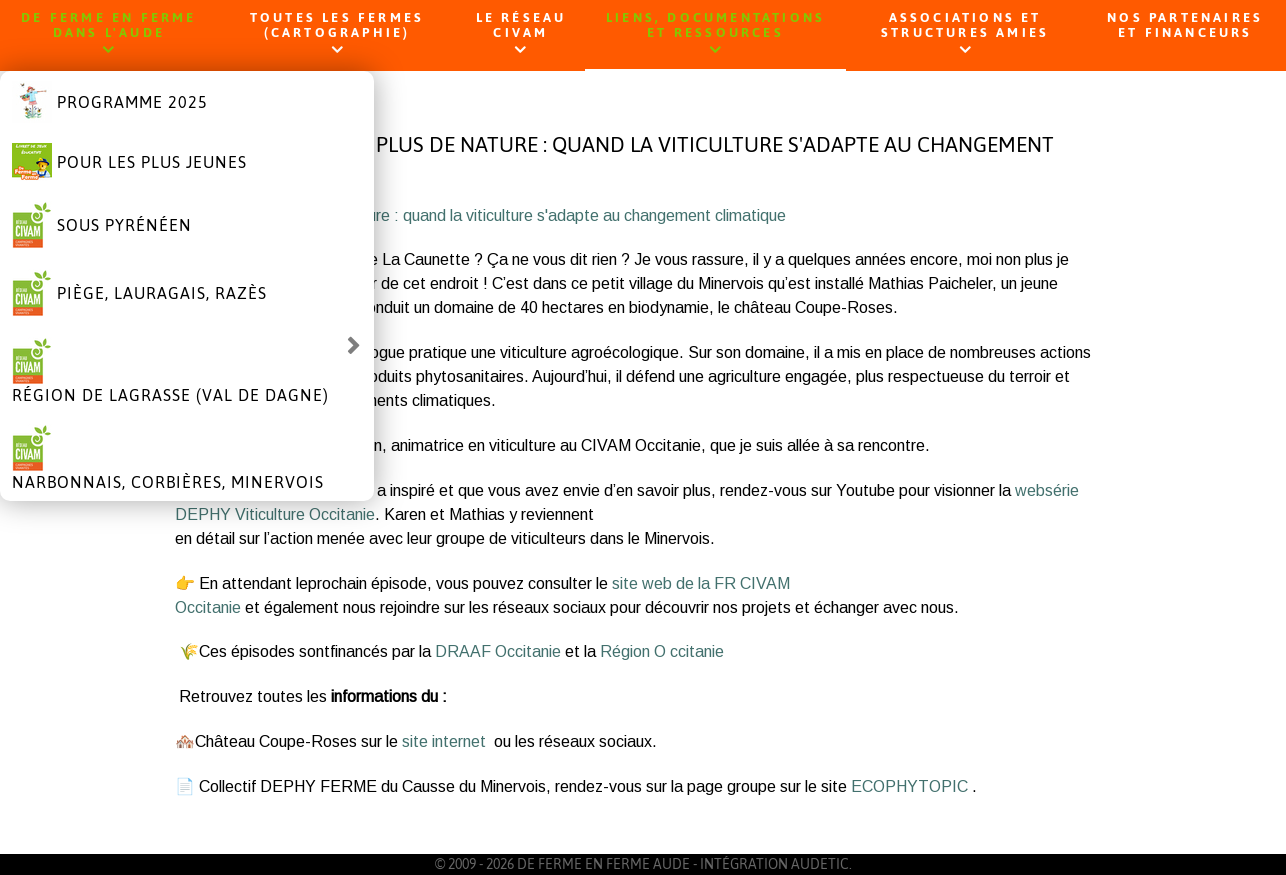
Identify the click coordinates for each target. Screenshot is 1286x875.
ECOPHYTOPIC (911, 786)
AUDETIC (820, 864)
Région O (633, 651)
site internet (446, 741)
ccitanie (697, 651)
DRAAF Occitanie (498, 651)
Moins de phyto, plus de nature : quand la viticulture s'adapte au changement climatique (480, 215)
